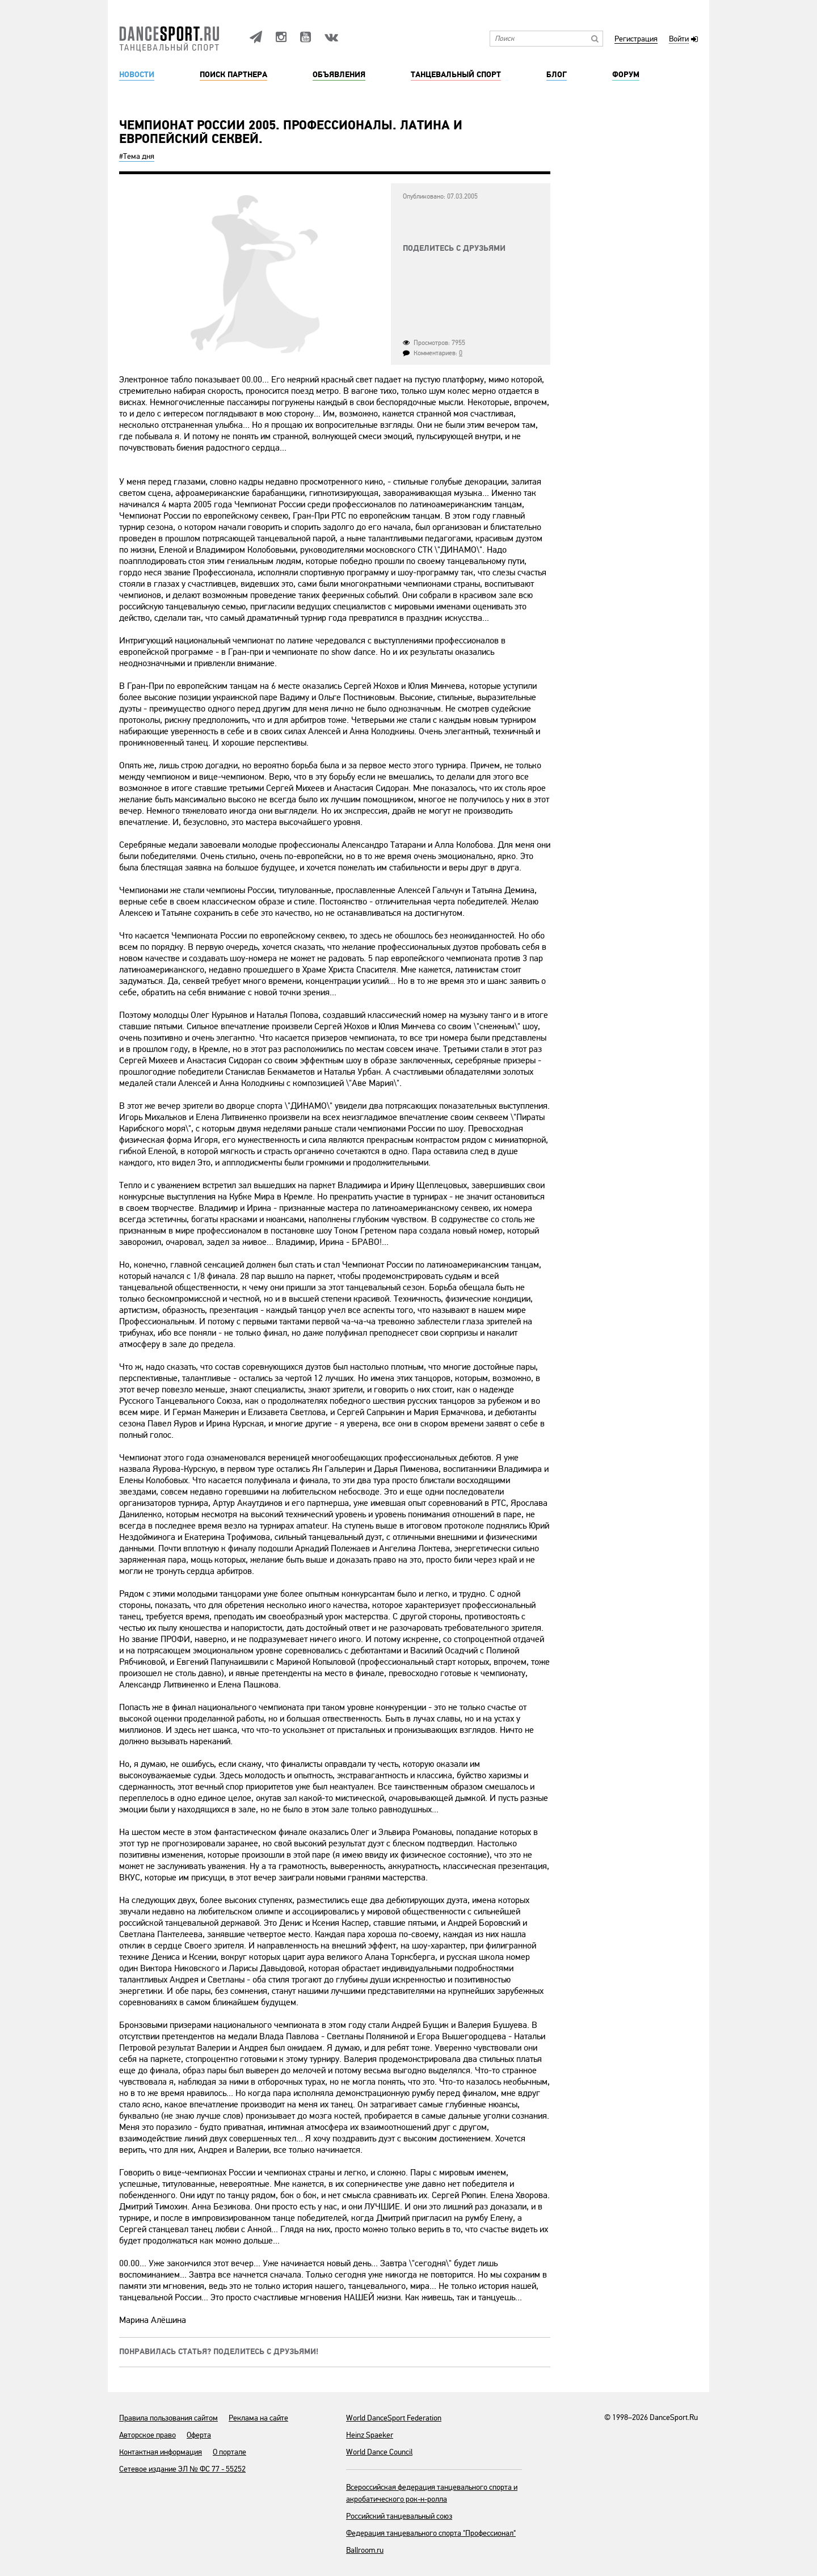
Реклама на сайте (258, 2418)
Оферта (199, 2435)
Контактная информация (160, 2452)
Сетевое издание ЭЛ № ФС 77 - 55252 (182, 2469)
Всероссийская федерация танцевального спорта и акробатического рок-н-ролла (431, 2493)
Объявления (339, 75)
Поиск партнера (233, 75)
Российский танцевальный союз (399, 2516)
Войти (679, 39)
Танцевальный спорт (456, 75)
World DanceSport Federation (393, 2418)
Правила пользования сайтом (168, 2418)
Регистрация (636, 39)
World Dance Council (379, 2452)
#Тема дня (136, 156)
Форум (625, 75)
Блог (556, 75)
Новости (136, 75)
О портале (229, 2452)
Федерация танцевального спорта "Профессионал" (431, 2533)
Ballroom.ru (365, 2550)
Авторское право (147, 2435)
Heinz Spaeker (369, 2435)
